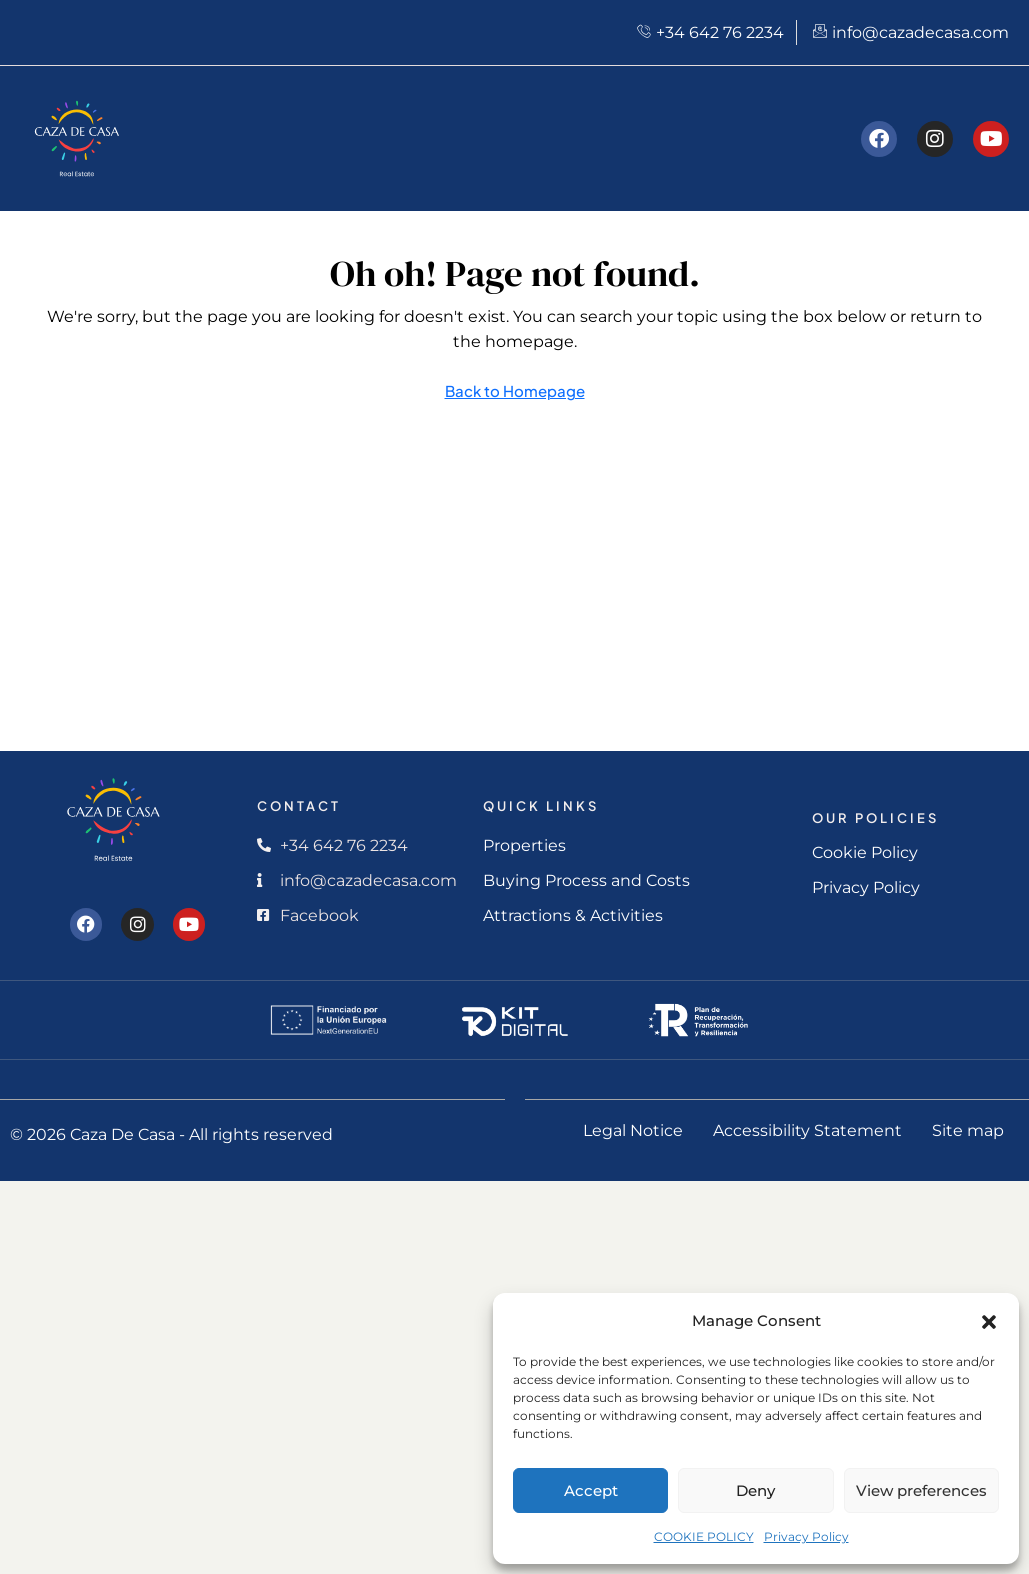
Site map (968, 1130)
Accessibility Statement (807, 1130)
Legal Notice (633, 1130)
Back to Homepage (515, 390)
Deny (755, 1490)
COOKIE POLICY (704, 1536)
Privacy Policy (806, 1536)
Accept (591, 1490)
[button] (989, 1321)
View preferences (921, 1490)
